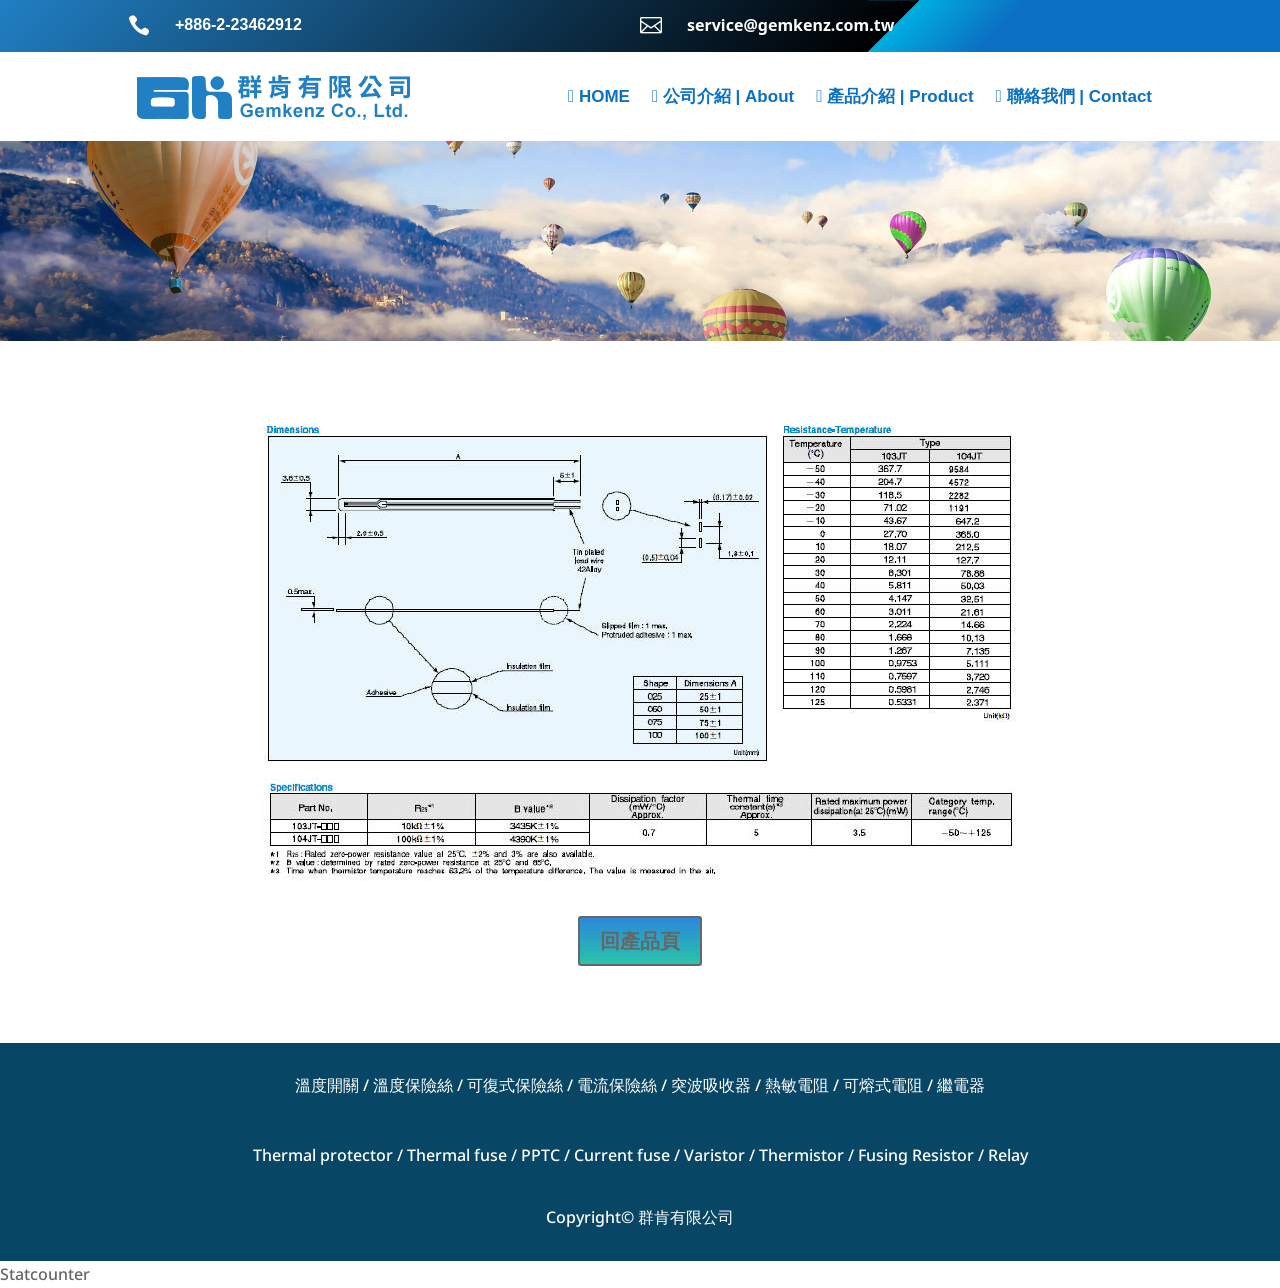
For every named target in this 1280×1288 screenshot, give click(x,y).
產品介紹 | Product (894, 96)
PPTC (540, 1155)
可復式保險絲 (515, 1085)
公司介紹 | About (723, 96)
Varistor (714, 1155)
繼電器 (961, 1085)
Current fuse (622, 1155)
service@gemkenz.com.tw (790, 25)
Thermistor (801, 1155)
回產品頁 (640, 940)
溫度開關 (327, 1085)
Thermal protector (323, 1155)
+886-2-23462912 (238, 24)
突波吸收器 (711, 1085)
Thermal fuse (457, 1155)
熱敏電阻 (797, 1085)
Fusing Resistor (916, 1155)
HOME (599, 96)
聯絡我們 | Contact (1074, 96)
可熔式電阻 (883, 1085)
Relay (1008, 1155)
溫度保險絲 (413, 1085)
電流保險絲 (617, 1085)
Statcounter (45, 1274)
